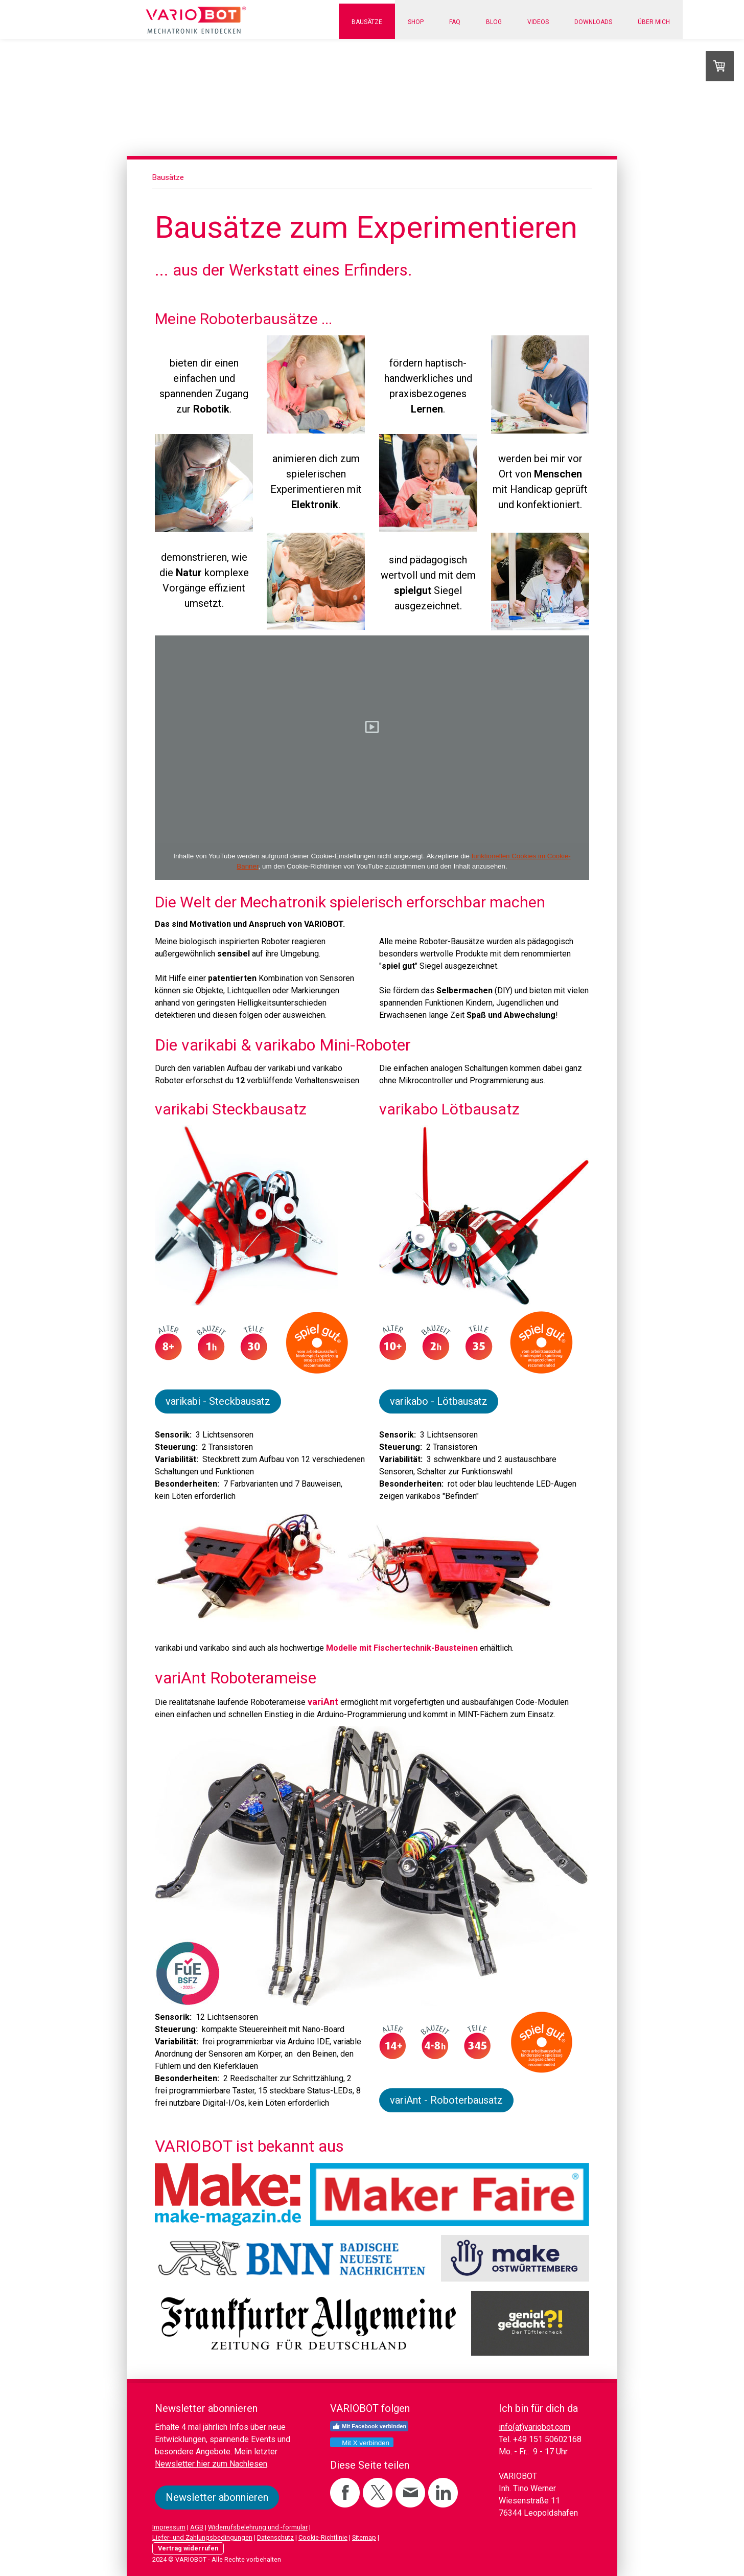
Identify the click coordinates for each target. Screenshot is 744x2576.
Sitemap (364, 2537)
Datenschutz (275, 2537)
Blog (494, 22)
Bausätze (367, 22)
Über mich (654, 22)
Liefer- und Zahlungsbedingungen (202, 2537)
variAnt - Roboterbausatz (446, 2100)
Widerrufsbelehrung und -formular (258, 2527)
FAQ (454, 22)
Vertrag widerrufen (188, 2548)
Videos (538, 22)
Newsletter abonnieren (217, 2497)
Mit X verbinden (361, 2443)
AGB (196, 2527)
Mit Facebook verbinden (369, 2426)
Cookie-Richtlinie (322, 2537)
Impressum (168, 2527)
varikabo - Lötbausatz (438, 1401)
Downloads (593, 22)
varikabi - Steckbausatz (218, 1401)
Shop (416, 22)
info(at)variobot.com (534, 2427)
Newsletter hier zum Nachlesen (211, 2464)
